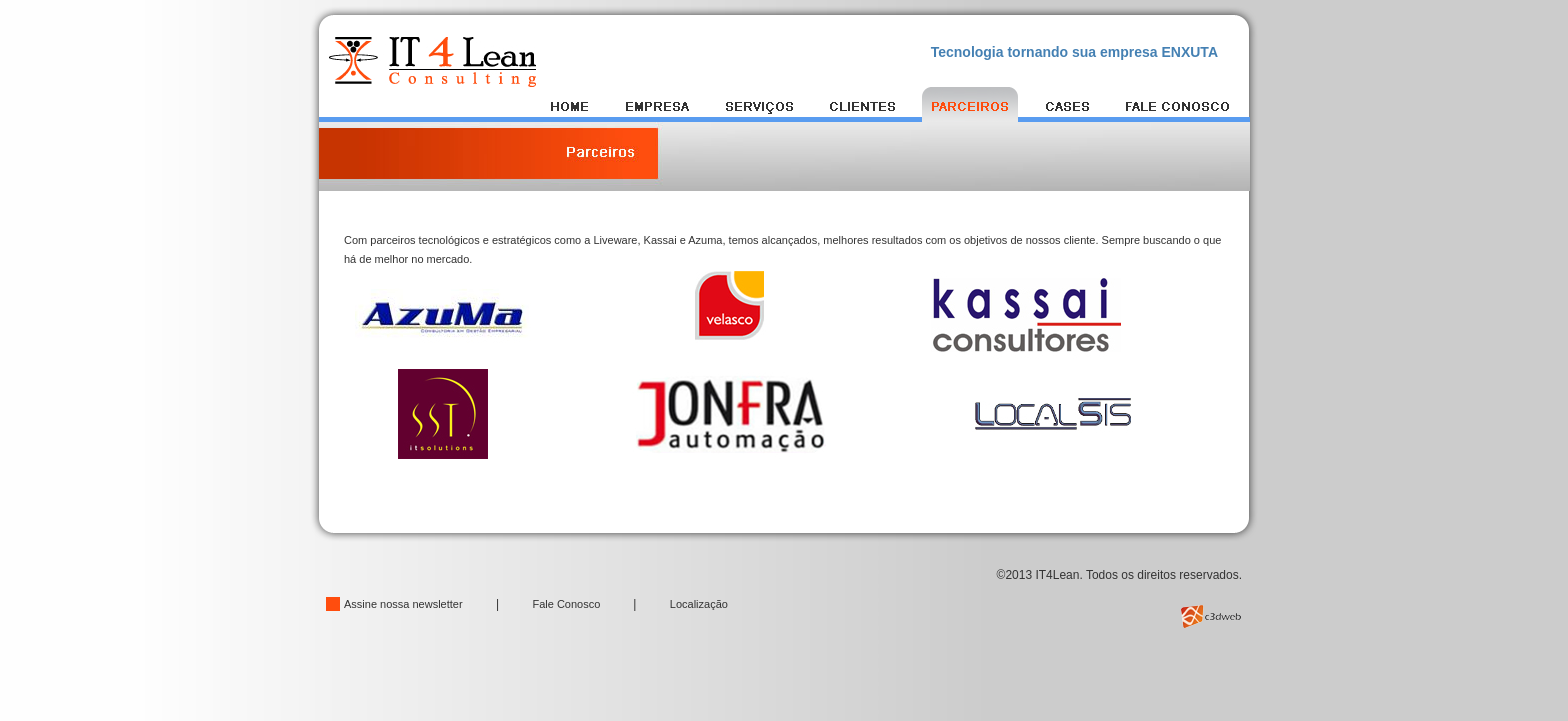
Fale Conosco (567, 604)
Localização (699, 604)
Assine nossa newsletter (403, 604)
